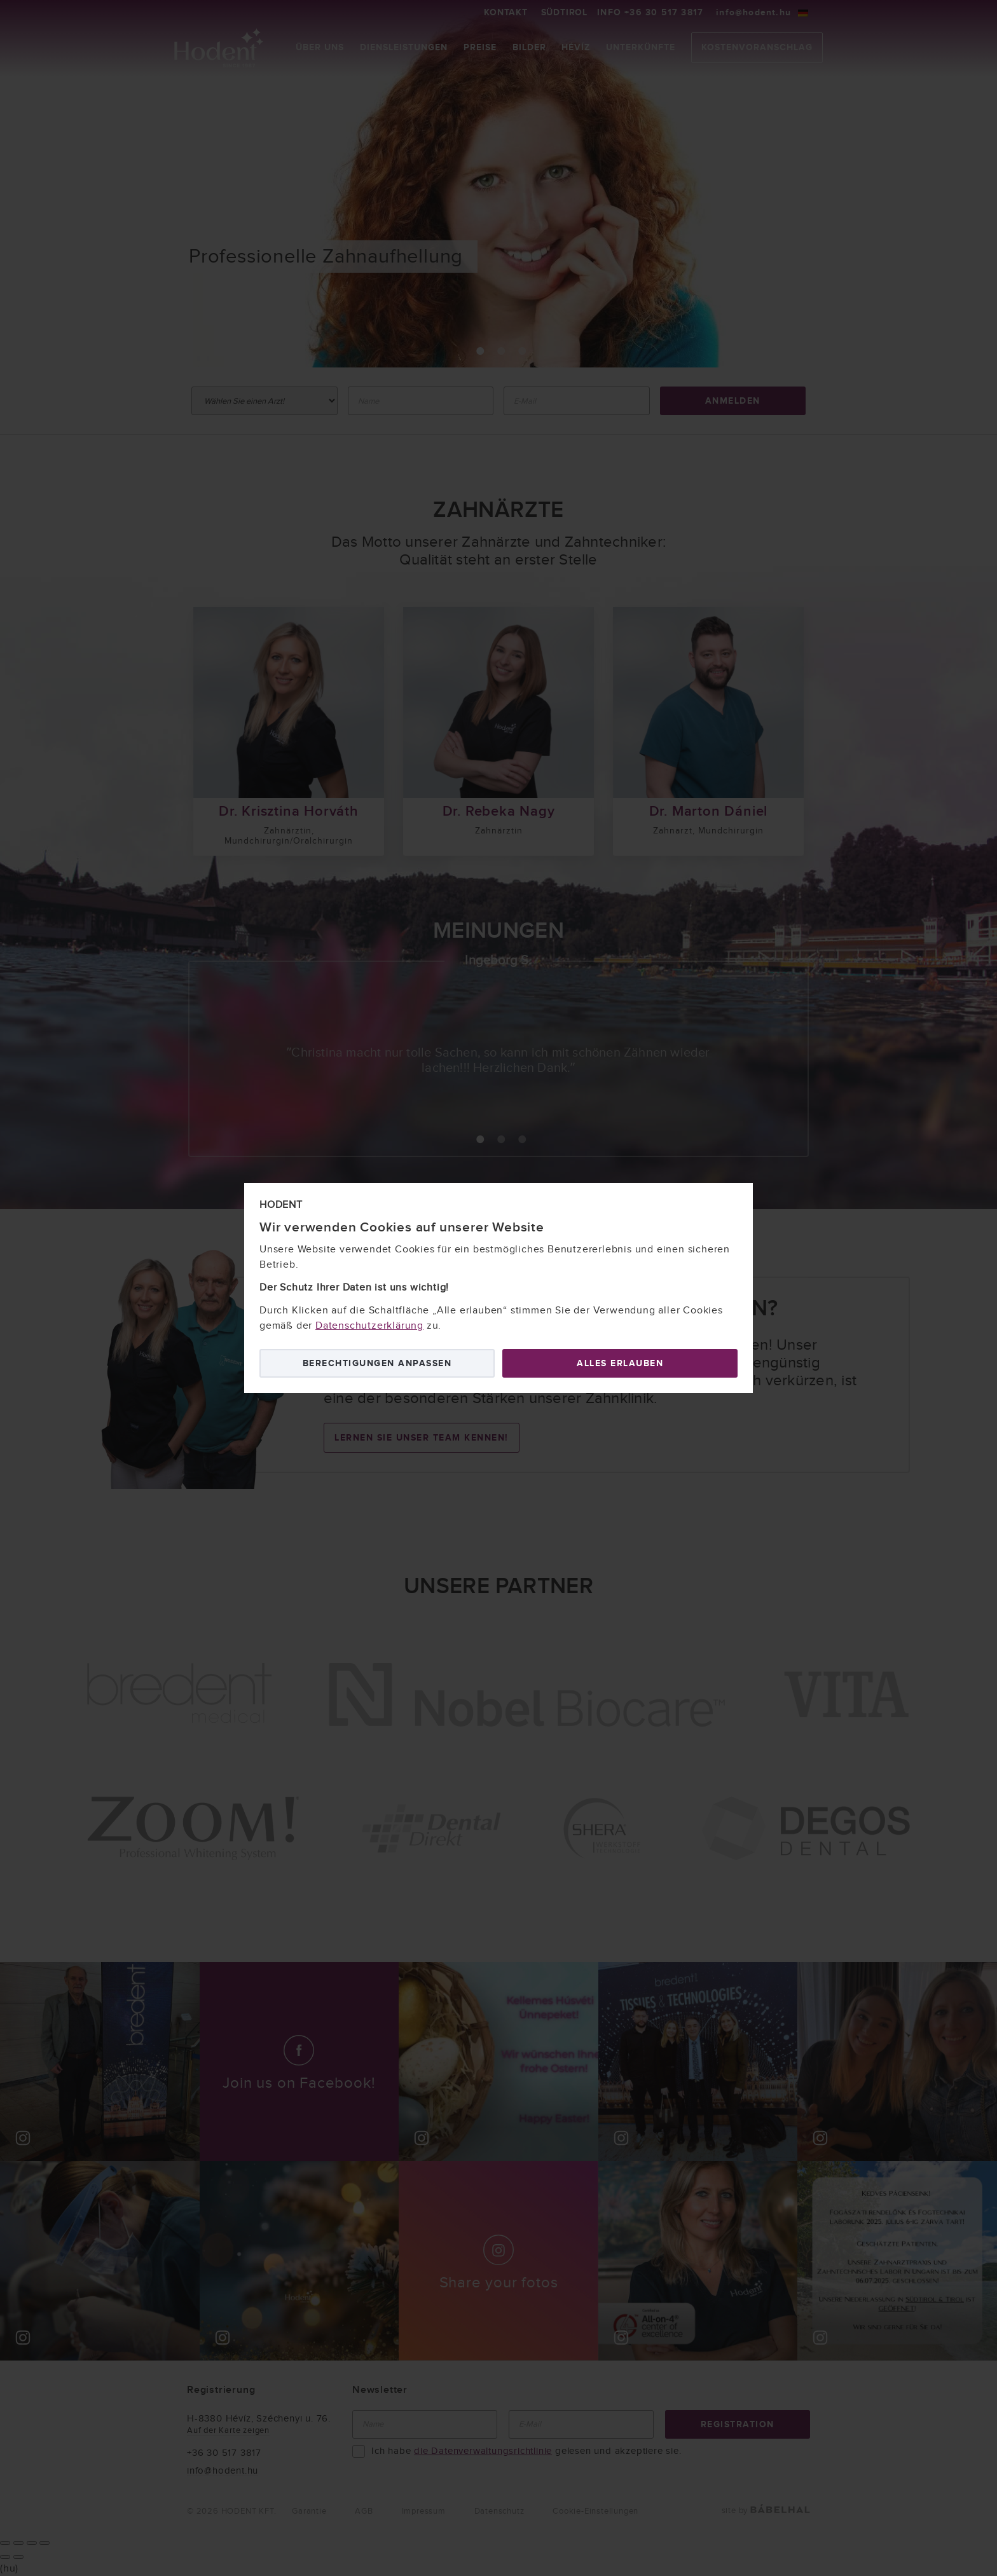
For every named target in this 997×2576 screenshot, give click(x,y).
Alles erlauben (620, 1363)
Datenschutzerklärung (369, 1326)
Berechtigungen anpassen (377, 1363)
